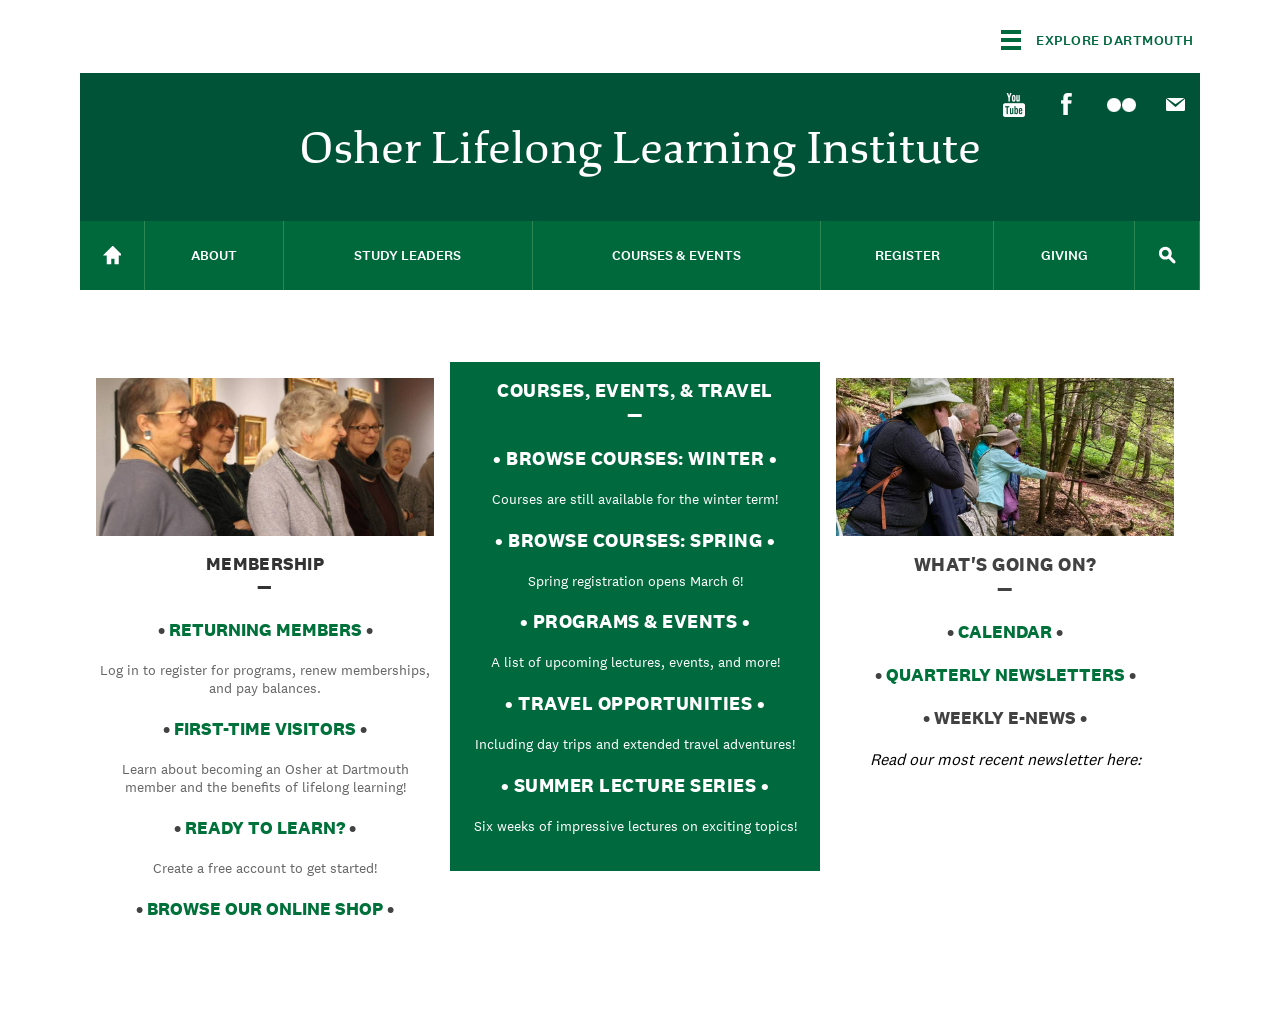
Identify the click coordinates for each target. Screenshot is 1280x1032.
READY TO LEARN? (265, 827)
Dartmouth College (238, 36)
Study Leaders (407, 255)
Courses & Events (676, 255)
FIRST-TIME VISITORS (265, 728)
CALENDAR (1005, 631)
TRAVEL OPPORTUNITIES (635, 703)
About (214, 255)
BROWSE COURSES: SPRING (635, 540)
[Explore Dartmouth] (1097, 40)
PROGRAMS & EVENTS (635, 621)
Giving (1064, 255)
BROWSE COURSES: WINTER (635, 458)
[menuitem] (1013, 103)
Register (907, 255)
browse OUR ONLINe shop (265, 908)
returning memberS (265, 629)
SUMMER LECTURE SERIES (635, 785)
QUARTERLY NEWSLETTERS (1005, 674)
